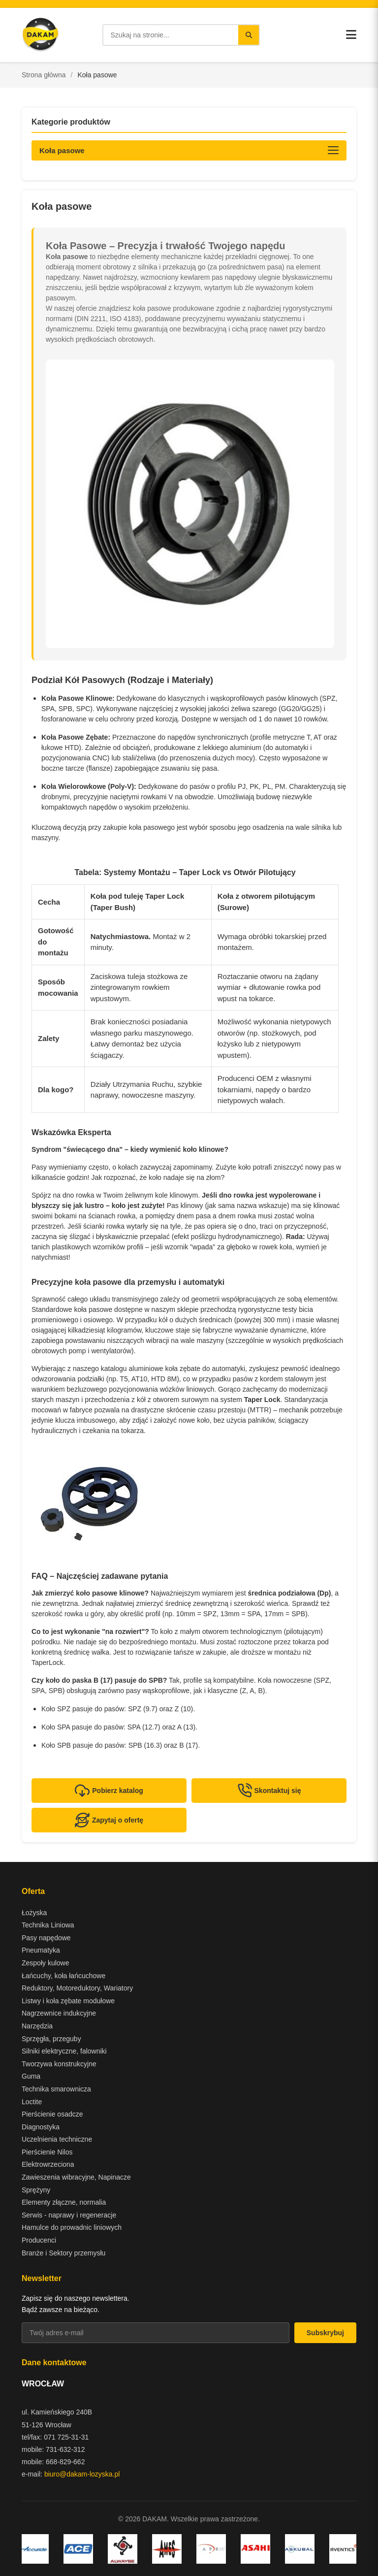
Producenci (39, 2240)
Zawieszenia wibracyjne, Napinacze (76, 2177)
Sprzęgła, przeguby (51, 2039)
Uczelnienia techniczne (57, 2139)
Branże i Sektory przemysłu (63, 2253)
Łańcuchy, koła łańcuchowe (63, 1976)
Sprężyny (36, 2190)
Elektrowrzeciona (48, 2164)
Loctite (32, 2102)
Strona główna (44, 75)
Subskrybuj (325, 2333)
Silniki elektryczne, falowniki (64, 2051)
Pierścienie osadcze (52, 2114)
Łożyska (34, 1913)
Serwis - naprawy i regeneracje (69, 2215)
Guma (31, 2076)
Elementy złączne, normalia (64, 2202)
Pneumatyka (41, 1950)
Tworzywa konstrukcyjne (59, 2064)
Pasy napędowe (46, 1938)
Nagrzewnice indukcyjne (59, 2013)
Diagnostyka (41, 2127)
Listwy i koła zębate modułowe (68, 2001)
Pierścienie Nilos (47, 2152)
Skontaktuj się (269, 1790)
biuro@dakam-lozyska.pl (82, 2474)
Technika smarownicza (56, 2089)
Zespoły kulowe (45, 1963)
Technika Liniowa (48, 1925)
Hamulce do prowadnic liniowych (72, 2227)
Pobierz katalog (109, 1790)
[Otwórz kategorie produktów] (189, 150)
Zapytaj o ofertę (109, 1820)
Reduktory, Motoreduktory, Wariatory (77, 1988)
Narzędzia (37, 2026)
